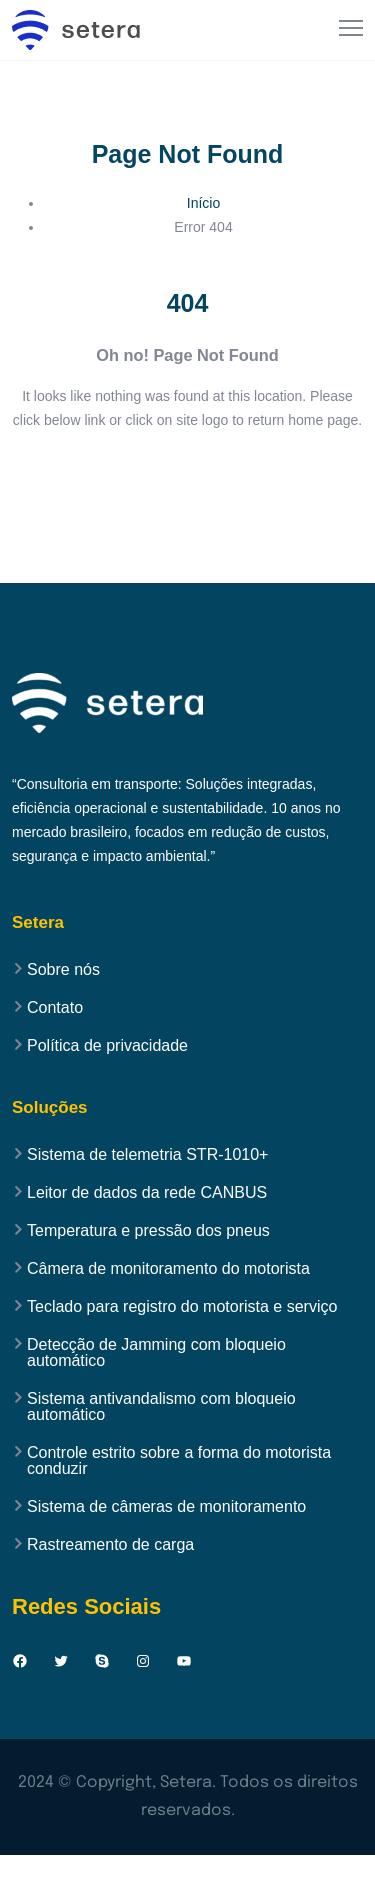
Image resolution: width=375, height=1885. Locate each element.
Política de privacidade (107, 1046)
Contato (55, 1008)
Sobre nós (63, 970)
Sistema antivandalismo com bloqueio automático (161, 1407)
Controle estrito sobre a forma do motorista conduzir (179, 1461)
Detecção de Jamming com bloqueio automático (156, 1353)
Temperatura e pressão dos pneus (148, 1231)
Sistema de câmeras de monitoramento (166, 1507)
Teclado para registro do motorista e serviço (182, 1307)
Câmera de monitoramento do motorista (168, 1269)
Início (203, 203)
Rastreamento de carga (110, 1545)
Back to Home (187, 480)
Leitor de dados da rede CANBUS (147, 1193)
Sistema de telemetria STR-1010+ (147, 1155)
